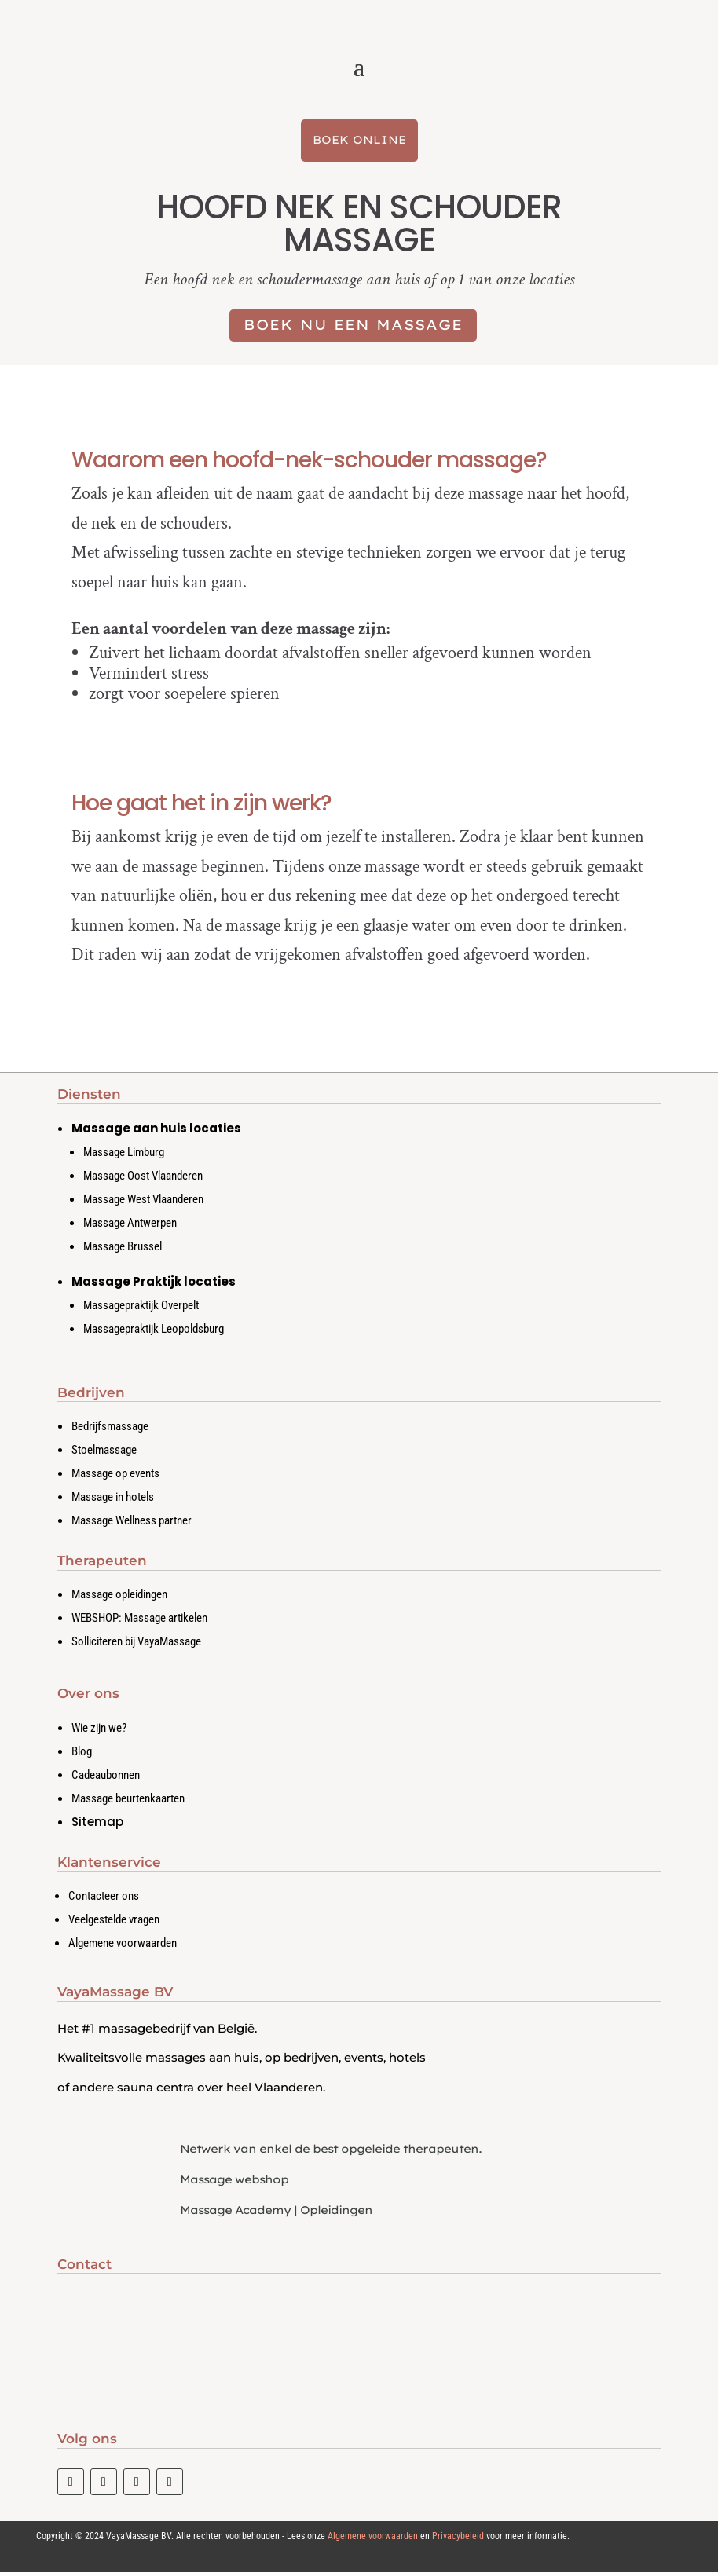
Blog (81, 1754)
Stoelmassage (104, 1453)
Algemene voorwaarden (122, 1946)
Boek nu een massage (353, 329)
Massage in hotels (112, 1500)
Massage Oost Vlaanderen (143, 1179)
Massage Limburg (123, 1155)
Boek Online (359, 143)
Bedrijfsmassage (109, 1429)
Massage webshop (234, 2182)
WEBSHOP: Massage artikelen (139, 1621)
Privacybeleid (458, 2539)
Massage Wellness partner (131, 1524)
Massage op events (115, 1476)
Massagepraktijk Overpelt (141, 1308)
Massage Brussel (122, 1249)
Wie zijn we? (98, 1731)
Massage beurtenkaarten (128, 1802)
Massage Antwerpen (130, 1226)
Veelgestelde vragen (113, 1923)
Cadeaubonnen (105, 1778)
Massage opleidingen (119, 1597)
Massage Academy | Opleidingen (276, 2213)
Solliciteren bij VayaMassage (136, 1644)
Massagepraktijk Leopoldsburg (153, 1332)
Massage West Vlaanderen (143, 1202)
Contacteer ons (103, 1899)
